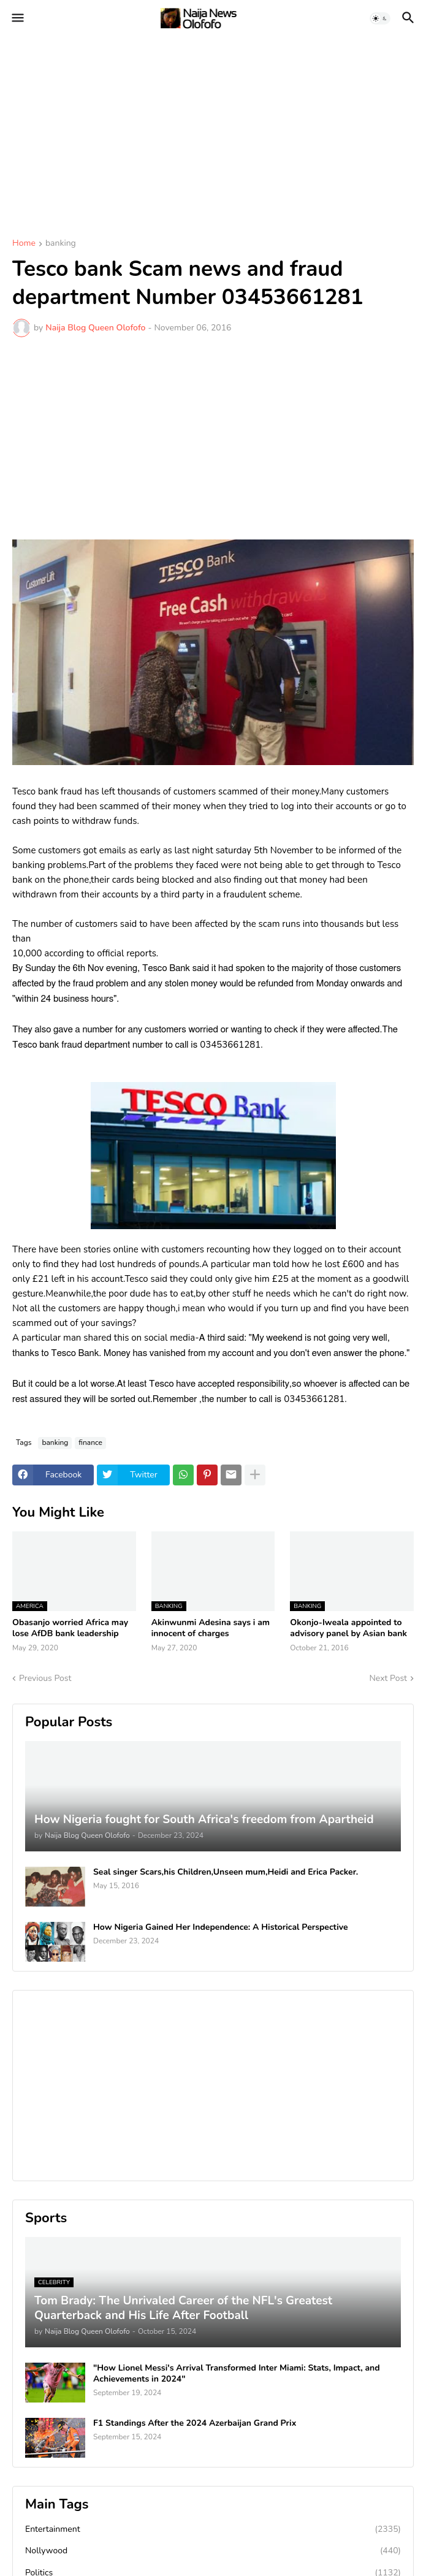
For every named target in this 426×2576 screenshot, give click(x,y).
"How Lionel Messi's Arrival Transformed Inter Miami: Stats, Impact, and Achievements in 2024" (236, 2374)
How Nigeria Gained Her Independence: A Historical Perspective (220, 1927)
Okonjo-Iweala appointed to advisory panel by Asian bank (348, 1628)
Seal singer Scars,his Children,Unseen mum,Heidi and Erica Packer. (225, 1872)
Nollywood (213, 2551)
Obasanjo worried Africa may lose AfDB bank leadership (70, 1628)
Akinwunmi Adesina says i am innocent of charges (210, 1628)
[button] (17, 18)
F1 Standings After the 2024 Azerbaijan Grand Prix (194, 2423)
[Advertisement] (213, 129)
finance (90, 1442)
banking (60, 244)
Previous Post (45, 1678)
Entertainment (213, 2529)
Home (24, 244)
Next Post (388, 1678)
